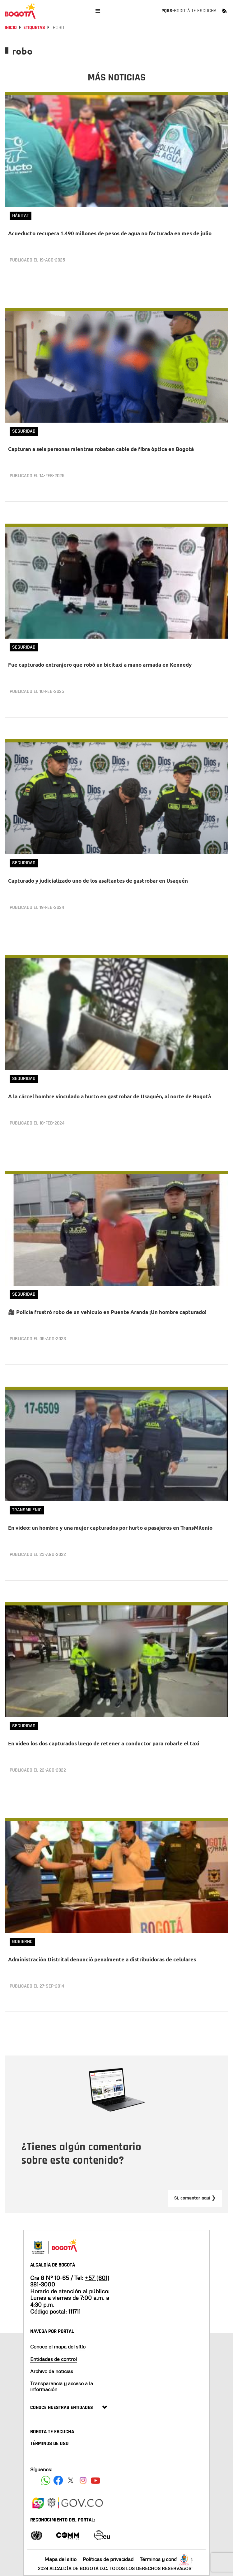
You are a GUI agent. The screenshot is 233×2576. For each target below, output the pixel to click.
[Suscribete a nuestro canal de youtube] (95, 2480)
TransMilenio (27, 1510)
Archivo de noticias (51, 2371)
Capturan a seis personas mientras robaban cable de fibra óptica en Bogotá (101, 449)
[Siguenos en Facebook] (45, 2480)
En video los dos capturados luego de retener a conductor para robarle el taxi (103, 1743)
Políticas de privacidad (108, 2559)
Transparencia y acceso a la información (61, 2386)
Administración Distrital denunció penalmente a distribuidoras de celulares (102, 1959)
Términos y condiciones (166, 2559)
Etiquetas (34, 27)
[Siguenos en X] (70, 2480)
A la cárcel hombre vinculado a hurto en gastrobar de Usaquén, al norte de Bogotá (109, 1096)
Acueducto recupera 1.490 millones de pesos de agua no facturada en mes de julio (110, 233)
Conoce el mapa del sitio (58, 2346)
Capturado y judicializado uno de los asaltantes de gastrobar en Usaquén (98, 880)
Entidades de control (53, 2359)
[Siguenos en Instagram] (83, 2480)
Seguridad (23, 431)
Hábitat (20, 215)
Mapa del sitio (60, 2559)
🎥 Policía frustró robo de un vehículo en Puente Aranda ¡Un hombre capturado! (107, 1312)
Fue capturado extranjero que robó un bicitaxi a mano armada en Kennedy (100, 664)
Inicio (11, 27)
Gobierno (22, 1941)
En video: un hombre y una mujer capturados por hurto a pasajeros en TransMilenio (110, 1527)
